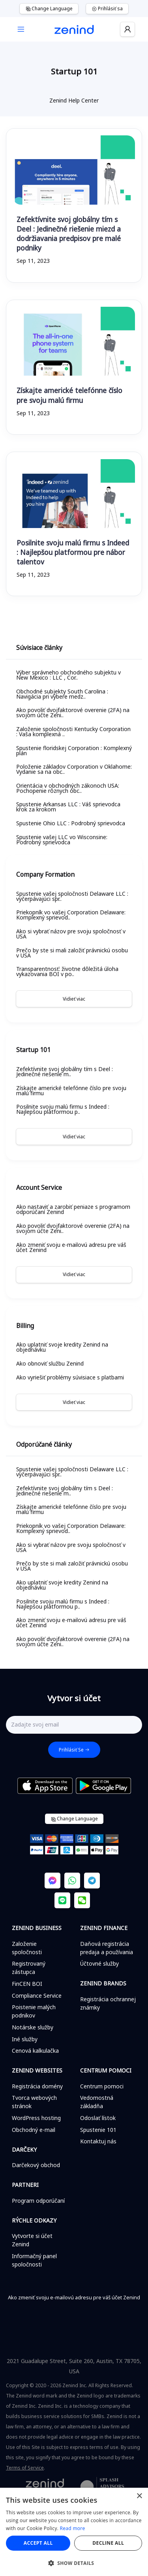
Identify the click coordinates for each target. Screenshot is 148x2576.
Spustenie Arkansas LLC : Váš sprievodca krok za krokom (68, 806)
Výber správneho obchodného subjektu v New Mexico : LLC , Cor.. (68, 675)
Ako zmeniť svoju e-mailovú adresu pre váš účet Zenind (71, 1247)
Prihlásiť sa (107, 8)
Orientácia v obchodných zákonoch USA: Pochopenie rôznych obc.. (67, 788)
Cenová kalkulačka (35, 2050)
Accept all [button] (38, 2543)
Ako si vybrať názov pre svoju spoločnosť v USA (71, 933)
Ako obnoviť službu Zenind (50, 1363)
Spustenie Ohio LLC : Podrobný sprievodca (70, 823)
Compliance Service (37, 1995)
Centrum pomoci (102, 2086)
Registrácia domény (37, 2086)
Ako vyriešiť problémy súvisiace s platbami (70, 1377)
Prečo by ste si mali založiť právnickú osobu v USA (72, 952)
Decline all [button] (108, 2543)
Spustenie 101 (98, 2129)
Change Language (49, 8)
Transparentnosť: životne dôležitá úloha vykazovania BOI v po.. (67, 971)
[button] (74, 2563)
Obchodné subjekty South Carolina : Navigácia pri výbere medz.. (62, 694)
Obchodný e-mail (33, 2129)
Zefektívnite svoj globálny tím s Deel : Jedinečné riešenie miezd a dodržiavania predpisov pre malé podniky (69, 234)
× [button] (139, 2496)
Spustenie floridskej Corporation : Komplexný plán (74, 750)
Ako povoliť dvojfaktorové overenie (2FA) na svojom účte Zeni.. (72, 712)
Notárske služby (32, 2027)
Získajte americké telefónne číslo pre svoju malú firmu (69, 395)
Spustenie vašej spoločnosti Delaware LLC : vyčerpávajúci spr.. (72, 896)
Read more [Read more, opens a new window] (72, 2528)
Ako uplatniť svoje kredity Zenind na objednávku (62, 1347)
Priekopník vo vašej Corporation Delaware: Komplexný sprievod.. (71, 914)
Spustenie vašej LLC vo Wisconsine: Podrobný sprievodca (61, 839)
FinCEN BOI (27, 1983)
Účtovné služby (99, 1963)
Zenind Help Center (74, 100)
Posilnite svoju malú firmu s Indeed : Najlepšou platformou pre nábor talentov (73, 552)
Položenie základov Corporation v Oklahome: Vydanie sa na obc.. (74, 769)
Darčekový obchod (36, 2165)
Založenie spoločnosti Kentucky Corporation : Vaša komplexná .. (73, 731)
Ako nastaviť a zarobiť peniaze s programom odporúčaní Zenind (73, 1209)
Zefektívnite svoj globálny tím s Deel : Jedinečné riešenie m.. (64, 1071)
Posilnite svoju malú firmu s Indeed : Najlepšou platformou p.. (62, 1109)
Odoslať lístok (98, 2118)
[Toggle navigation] (21, 29)
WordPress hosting (36, 2118)
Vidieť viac (74, 998)
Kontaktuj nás (98, 2141)
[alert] (74, 2532)
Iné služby (24, 2039)
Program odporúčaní (38, 2200)
